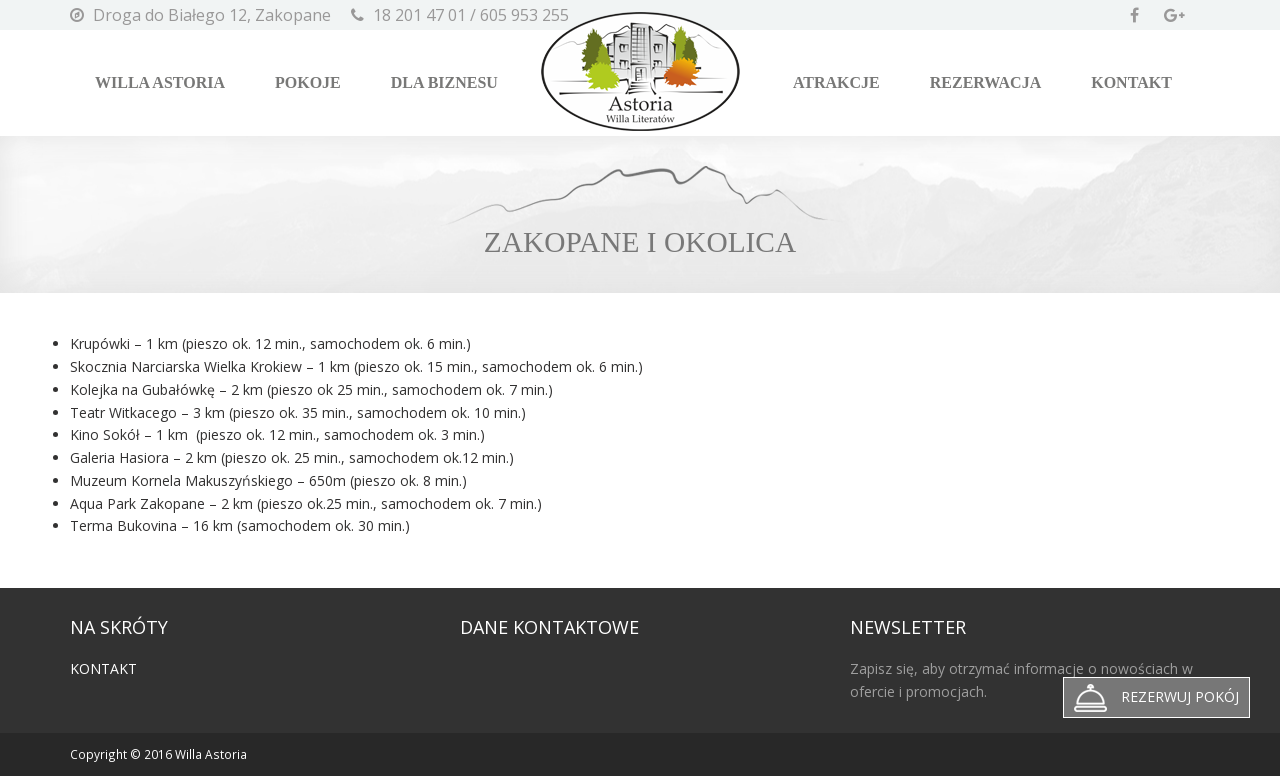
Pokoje (308, 82)
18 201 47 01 (419, 15)
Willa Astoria (160, 82)
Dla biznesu (444, 82)
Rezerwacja (985, 82)
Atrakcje (836, 82)
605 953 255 (524, 15)
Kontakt (1131, 82)
